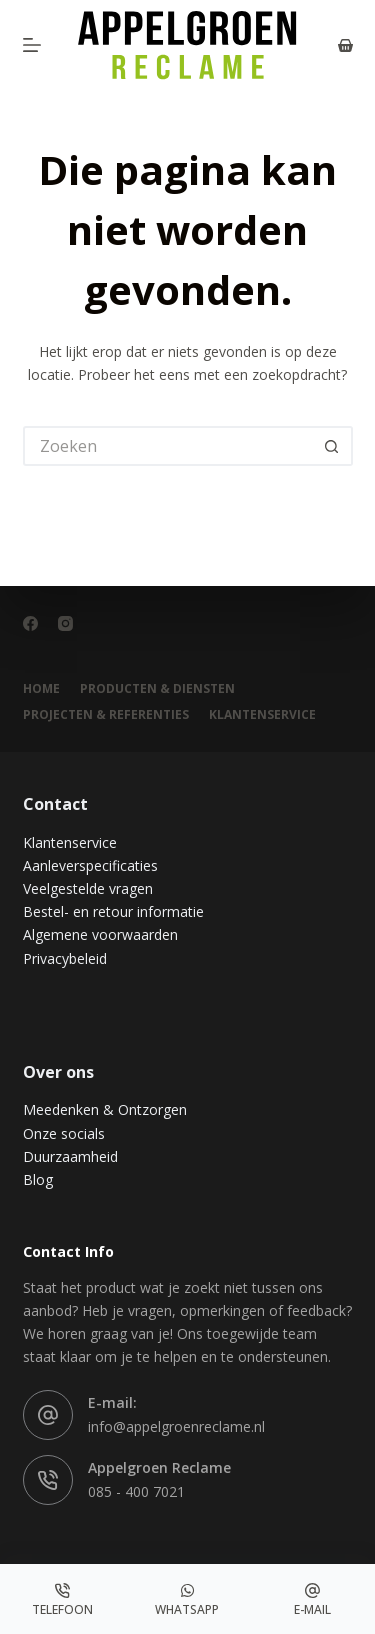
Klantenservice (70, 842)
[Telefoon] (62, 1599)
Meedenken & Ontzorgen (105, 1109)
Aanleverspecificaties (90, 865)
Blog (38, 1179)
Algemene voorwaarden (100, 934)
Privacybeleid (65, 958)
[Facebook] (30, 623)
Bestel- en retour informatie (113, 911)
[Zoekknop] (333, 446)
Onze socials (64, 1133)
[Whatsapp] (187, 1599)
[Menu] (32, 45)
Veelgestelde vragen (88, 888)
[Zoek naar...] (168, 446)
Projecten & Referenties (106, 715)
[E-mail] (313, 1599)
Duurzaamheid (70, 1156)
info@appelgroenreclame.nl (176, 1426)
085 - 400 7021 (136, 1491)
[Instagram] (65, 623)
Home (41, 689)
